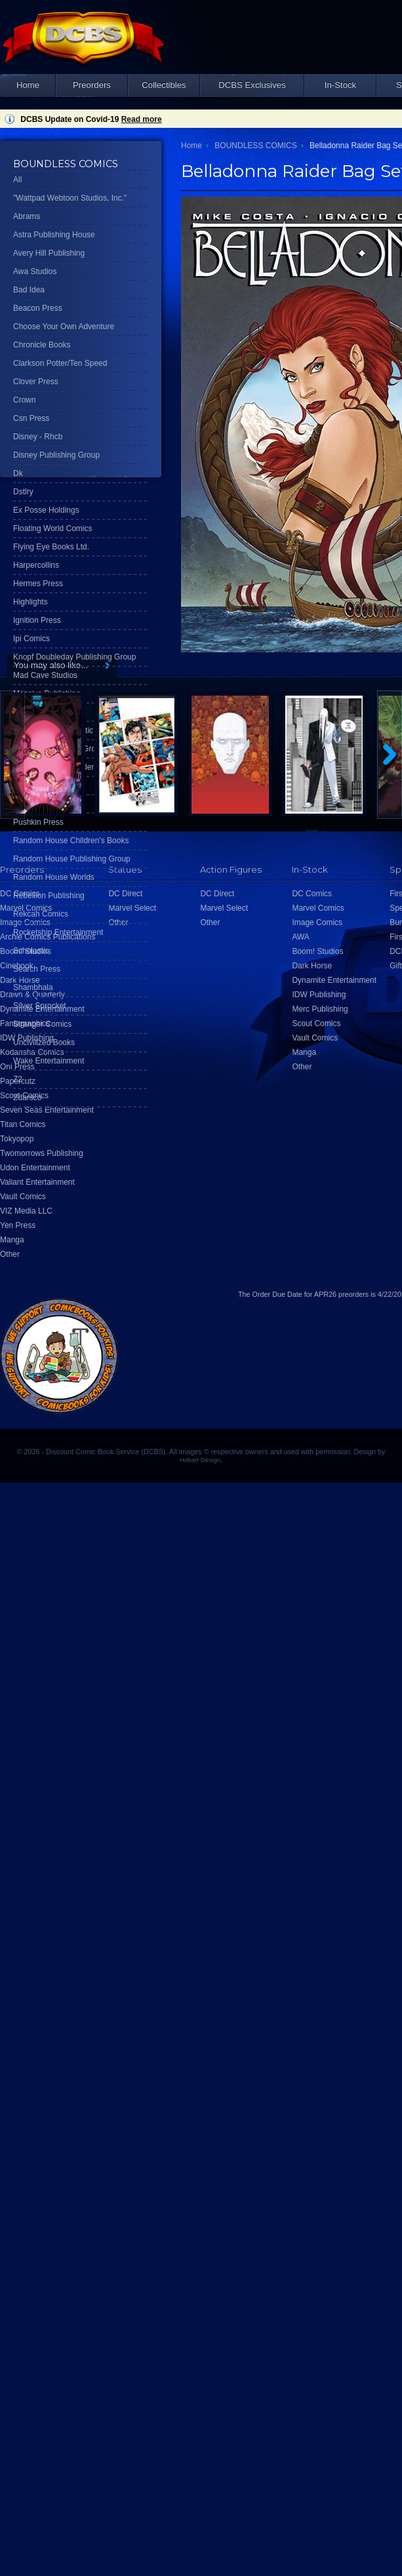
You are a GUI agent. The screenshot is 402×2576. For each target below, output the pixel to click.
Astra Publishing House (54, 234)
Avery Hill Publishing (49, 253)
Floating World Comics (52, 528)
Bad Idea (29, 289)
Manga (12, 1239)
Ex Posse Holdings (46, 510)
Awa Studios (35, 271)
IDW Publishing (319, 994)
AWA (300, 936)
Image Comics (317, 922)
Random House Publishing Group (72, 858)
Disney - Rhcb (37, 436)
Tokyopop (16, 1138)
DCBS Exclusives (252, 85)
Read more (141, 119)
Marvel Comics (318, 908)
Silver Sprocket (39, 1005)
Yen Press (17, 1225)
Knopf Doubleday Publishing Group (74, 657)
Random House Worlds (53, 877)
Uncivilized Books (44, 1042)
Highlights (30, 601)
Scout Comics (316, 1023)
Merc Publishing (320, 1009)
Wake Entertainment (48, 1060)
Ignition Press (37, 620)
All (17, 179)
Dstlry (23, 491)
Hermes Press (38, 583)
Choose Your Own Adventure (63, 326)
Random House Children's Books (71, 840)
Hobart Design (200, 1459)
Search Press (36, 969)
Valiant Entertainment (37, 1182)
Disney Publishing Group (56, 455)
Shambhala (33, 987)
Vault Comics (23, 1196)
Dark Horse (312, 965)
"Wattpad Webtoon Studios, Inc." (70, 198)
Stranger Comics (42, 1024)
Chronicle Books (41, 344)
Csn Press (31, 418)
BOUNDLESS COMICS (255, 145)
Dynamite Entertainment (334, 980)
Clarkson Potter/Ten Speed (60, 363)
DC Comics (312, 893)
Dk (18, 473)
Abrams (26, 216)
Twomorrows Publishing (41, 1153)
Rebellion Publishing (49, 895)
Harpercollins (36, 565)
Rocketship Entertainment (58, 932)
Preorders (92, 85)
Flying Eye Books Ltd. (51, 546)
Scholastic (31, 950)
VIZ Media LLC (26, 1211)
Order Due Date (277, 1294)
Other (10, 1254)
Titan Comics (23, 1124)
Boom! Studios (317, 951)
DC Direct (217, 893)
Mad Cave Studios (45, 675)
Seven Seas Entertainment (47, 1110)
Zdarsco (27, 1097)
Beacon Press (37, 308)
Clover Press (35, 381)
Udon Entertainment (35, 1167)
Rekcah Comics (40, 914)
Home (27, 85)
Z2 (17, 1079)
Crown (24, 400)
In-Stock (340, 85)
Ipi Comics (31, 638)
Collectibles (164, 85)
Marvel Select (224, 908)
